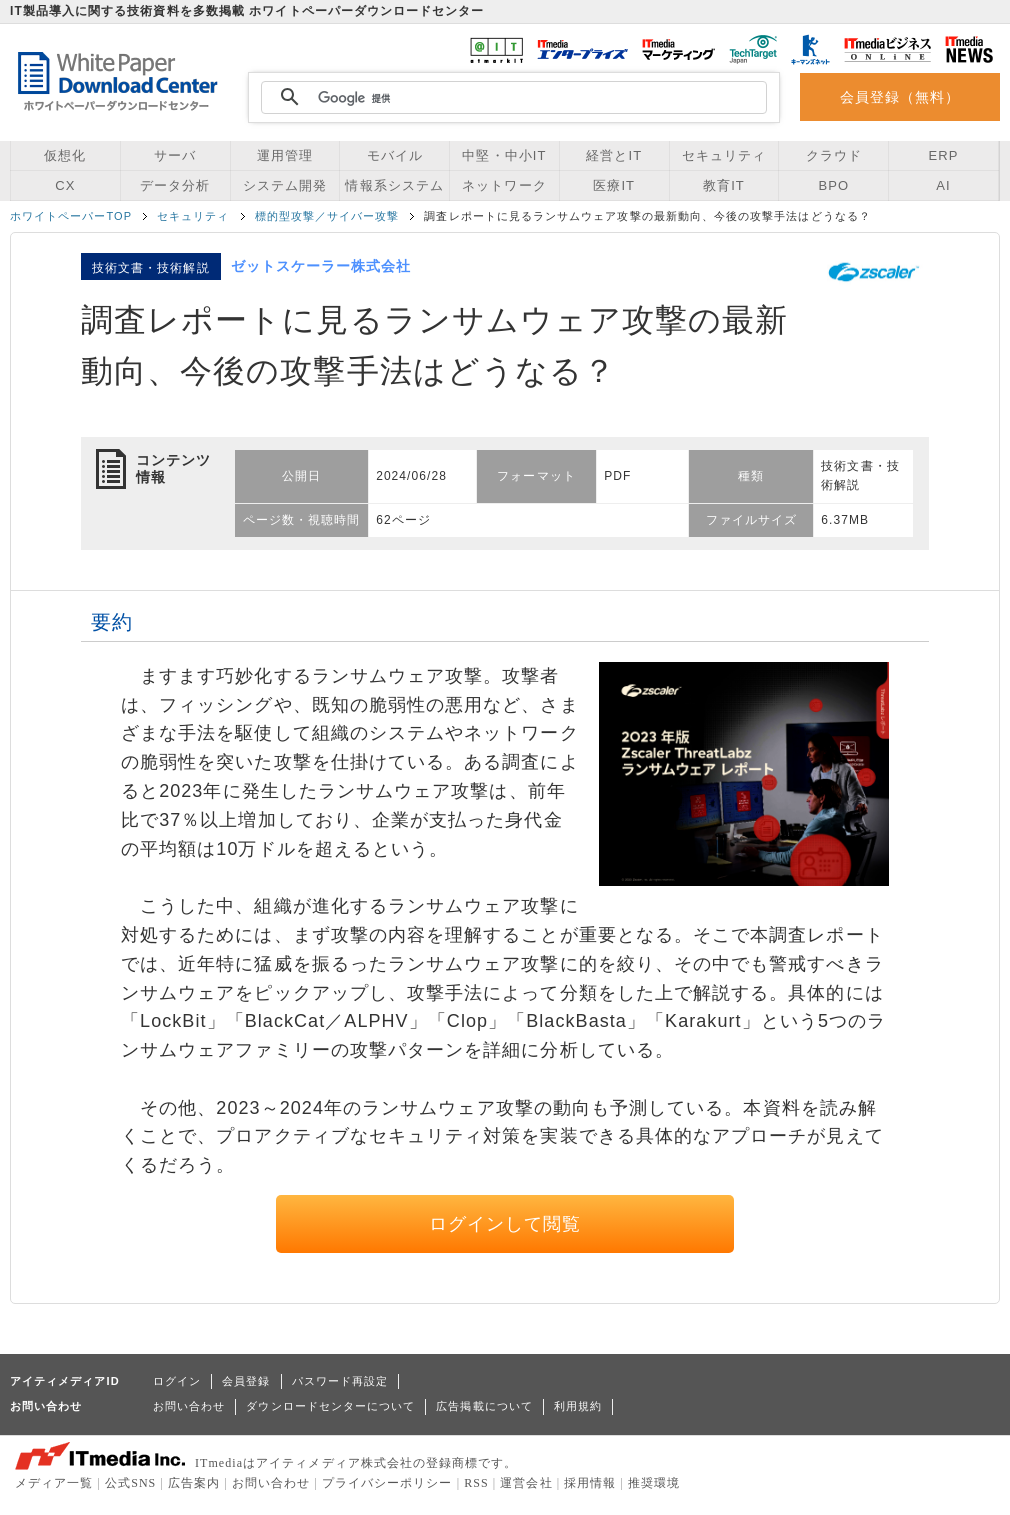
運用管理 (285, 155)
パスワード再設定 (340, 1381)
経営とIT (614, 155)
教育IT (724, 185)
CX (65, 185)
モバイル (395, 155)
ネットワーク (504, 185)
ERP (944, 155)
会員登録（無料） (900, 97)
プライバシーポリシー (387, 1483)
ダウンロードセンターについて (330, 1406)
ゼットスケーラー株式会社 (321, 266)
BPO (833, 185)
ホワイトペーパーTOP (71, 216)
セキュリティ (724, 155)
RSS (476, 1483)
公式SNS (130, 1483)
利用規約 (578, 1406)
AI (943, 185)
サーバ (175, 155)
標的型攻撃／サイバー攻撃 (327, 216)
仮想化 (65, 155)
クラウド (834, 155)
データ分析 (175, 185)
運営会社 (526, 1483)
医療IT (614, 185)
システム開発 (285, 185)
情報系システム (394, 185)
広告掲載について (484, 1406)
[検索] (511, 98)
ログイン (177, 1381)
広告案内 (194, 1483)
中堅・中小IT (504, 155)
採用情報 (590, 1483)
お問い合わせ (189, 1406)
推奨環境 (654, 1483)
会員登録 (246, 1381)
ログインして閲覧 (505, 1224)
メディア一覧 (54, 1483)
